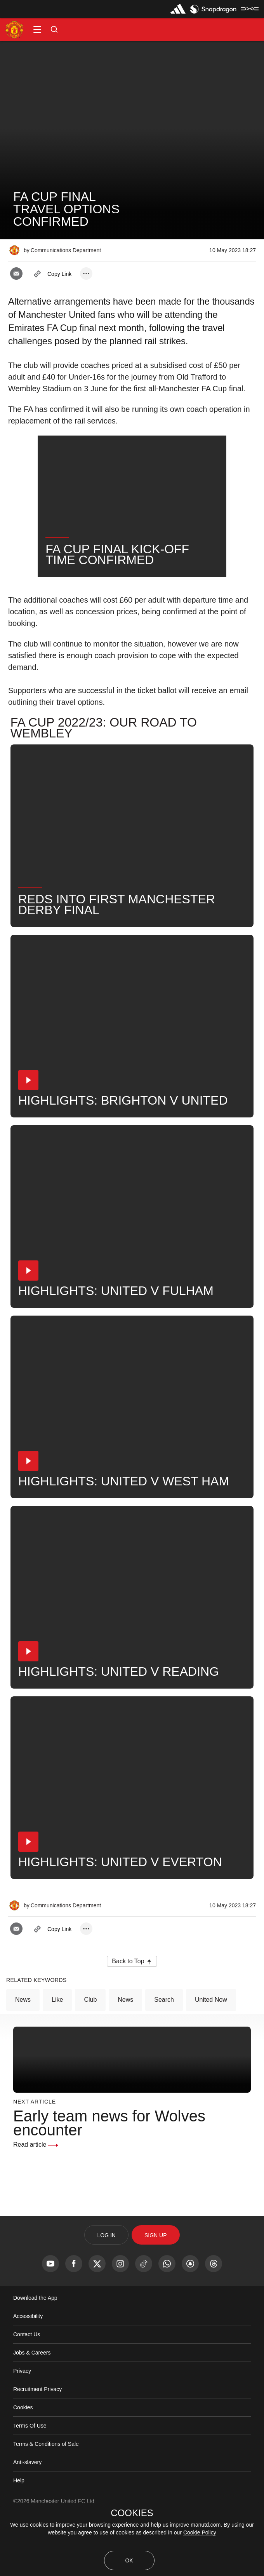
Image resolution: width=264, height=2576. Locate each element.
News (23, 2056)
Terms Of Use (30, 2482)
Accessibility (28, 2373)
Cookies (23, 2464)
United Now (211, 2056)
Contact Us (26, 2391)
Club (90, 2056)
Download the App (35, 2354)
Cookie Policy (199, 2532)
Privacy (22, 2427)
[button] (37, 29)
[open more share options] (86, 273)
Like (57, 2056)
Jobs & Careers (31, 2409)
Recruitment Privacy (37, 2446)
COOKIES (132, 2513)
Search (164, 2056)
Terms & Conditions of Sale (46, 2501)
